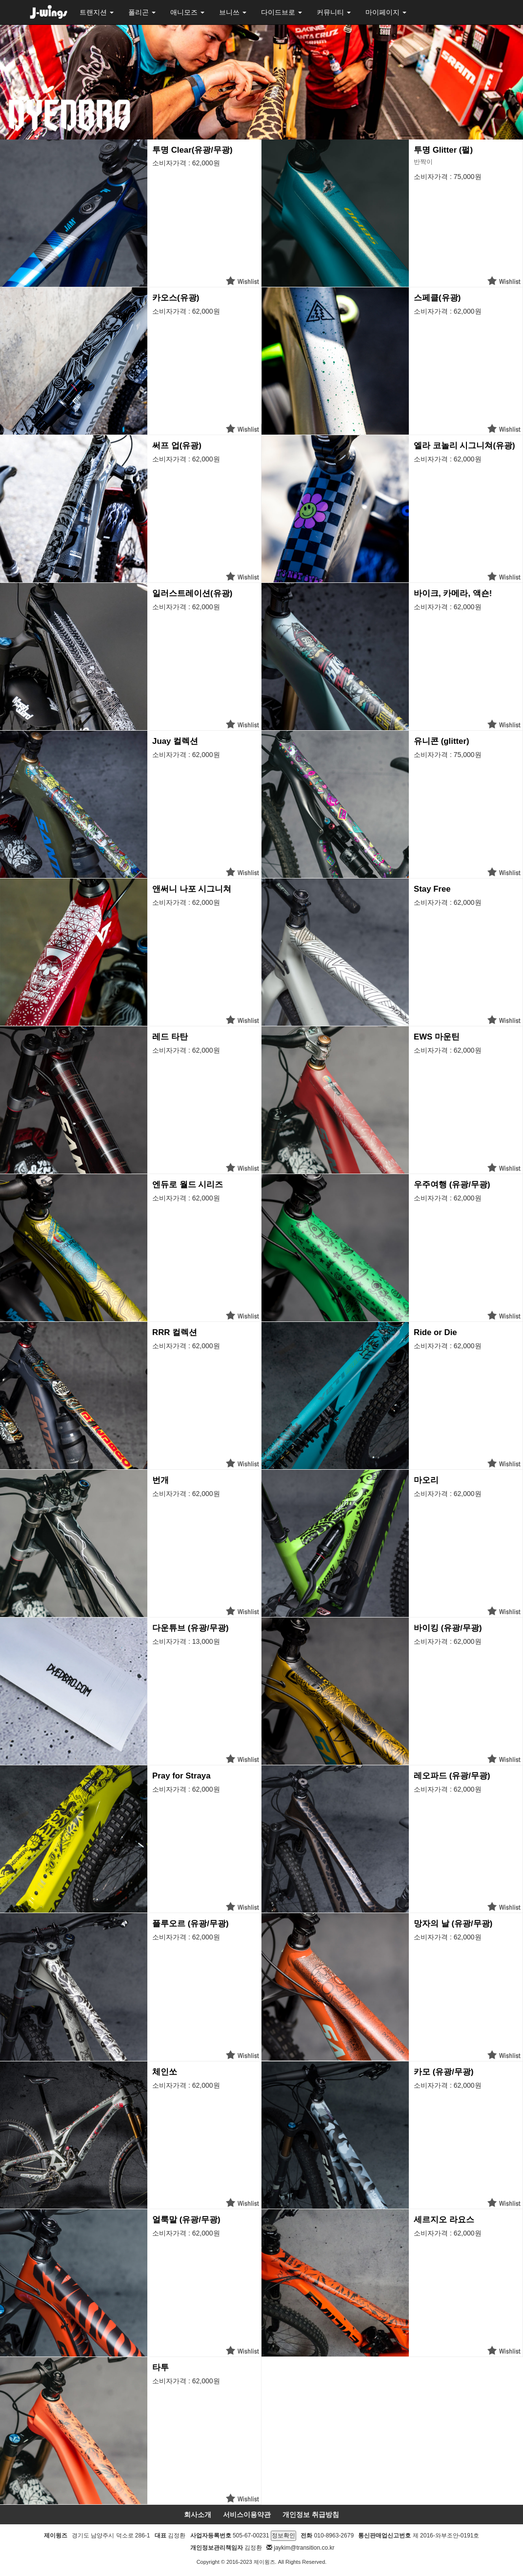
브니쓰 (232, 12)
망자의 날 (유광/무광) (453, 1923)
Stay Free (432, 889)
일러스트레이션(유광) (192, 593)
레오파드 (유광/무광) (452, 1775)
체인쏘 (164, 2072)
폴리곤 (142, 12)
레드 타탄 (170, 1036)
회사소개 (197, 2514)
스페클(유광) (437, 297)
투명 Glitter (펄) (443, 150)
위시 (243, 281)
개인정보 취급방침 (310, 2514)
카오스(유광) (175, 297)
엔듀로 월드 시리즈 (187, 1184)
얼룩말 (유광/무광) (186, 2219)
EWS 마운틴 (437, 1036)
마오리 (426, 1480)
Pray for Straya (181, 1775)
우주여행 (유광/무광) (452, 1184)
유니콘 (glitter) (441, 741)
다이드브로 (281, 12)
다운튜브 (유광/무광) (190, 1628)
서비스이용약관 (247, 2514)
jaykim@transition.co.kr (304, 2547)
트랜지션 (97, 12)
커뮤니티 (334, 12)
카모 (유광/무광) (444, 2072)
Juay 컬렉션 (175, 741)
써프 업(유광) (176, 445)
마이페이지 (385, 12)
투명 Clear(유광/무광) (192, 150)
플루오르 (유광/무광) (190, 1923)
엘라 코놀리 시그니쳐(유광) (464, 445)
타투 (160, 2367)
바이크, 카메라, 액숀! (453, 593)
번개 (160, 1480)
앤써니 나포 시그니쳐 (191, 889)
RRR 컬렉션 (174, 1332)
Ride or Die (435, 1332)
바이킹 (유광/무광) (448, 1628)
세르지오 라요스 (444, 2219)
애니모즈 (187, 12)
